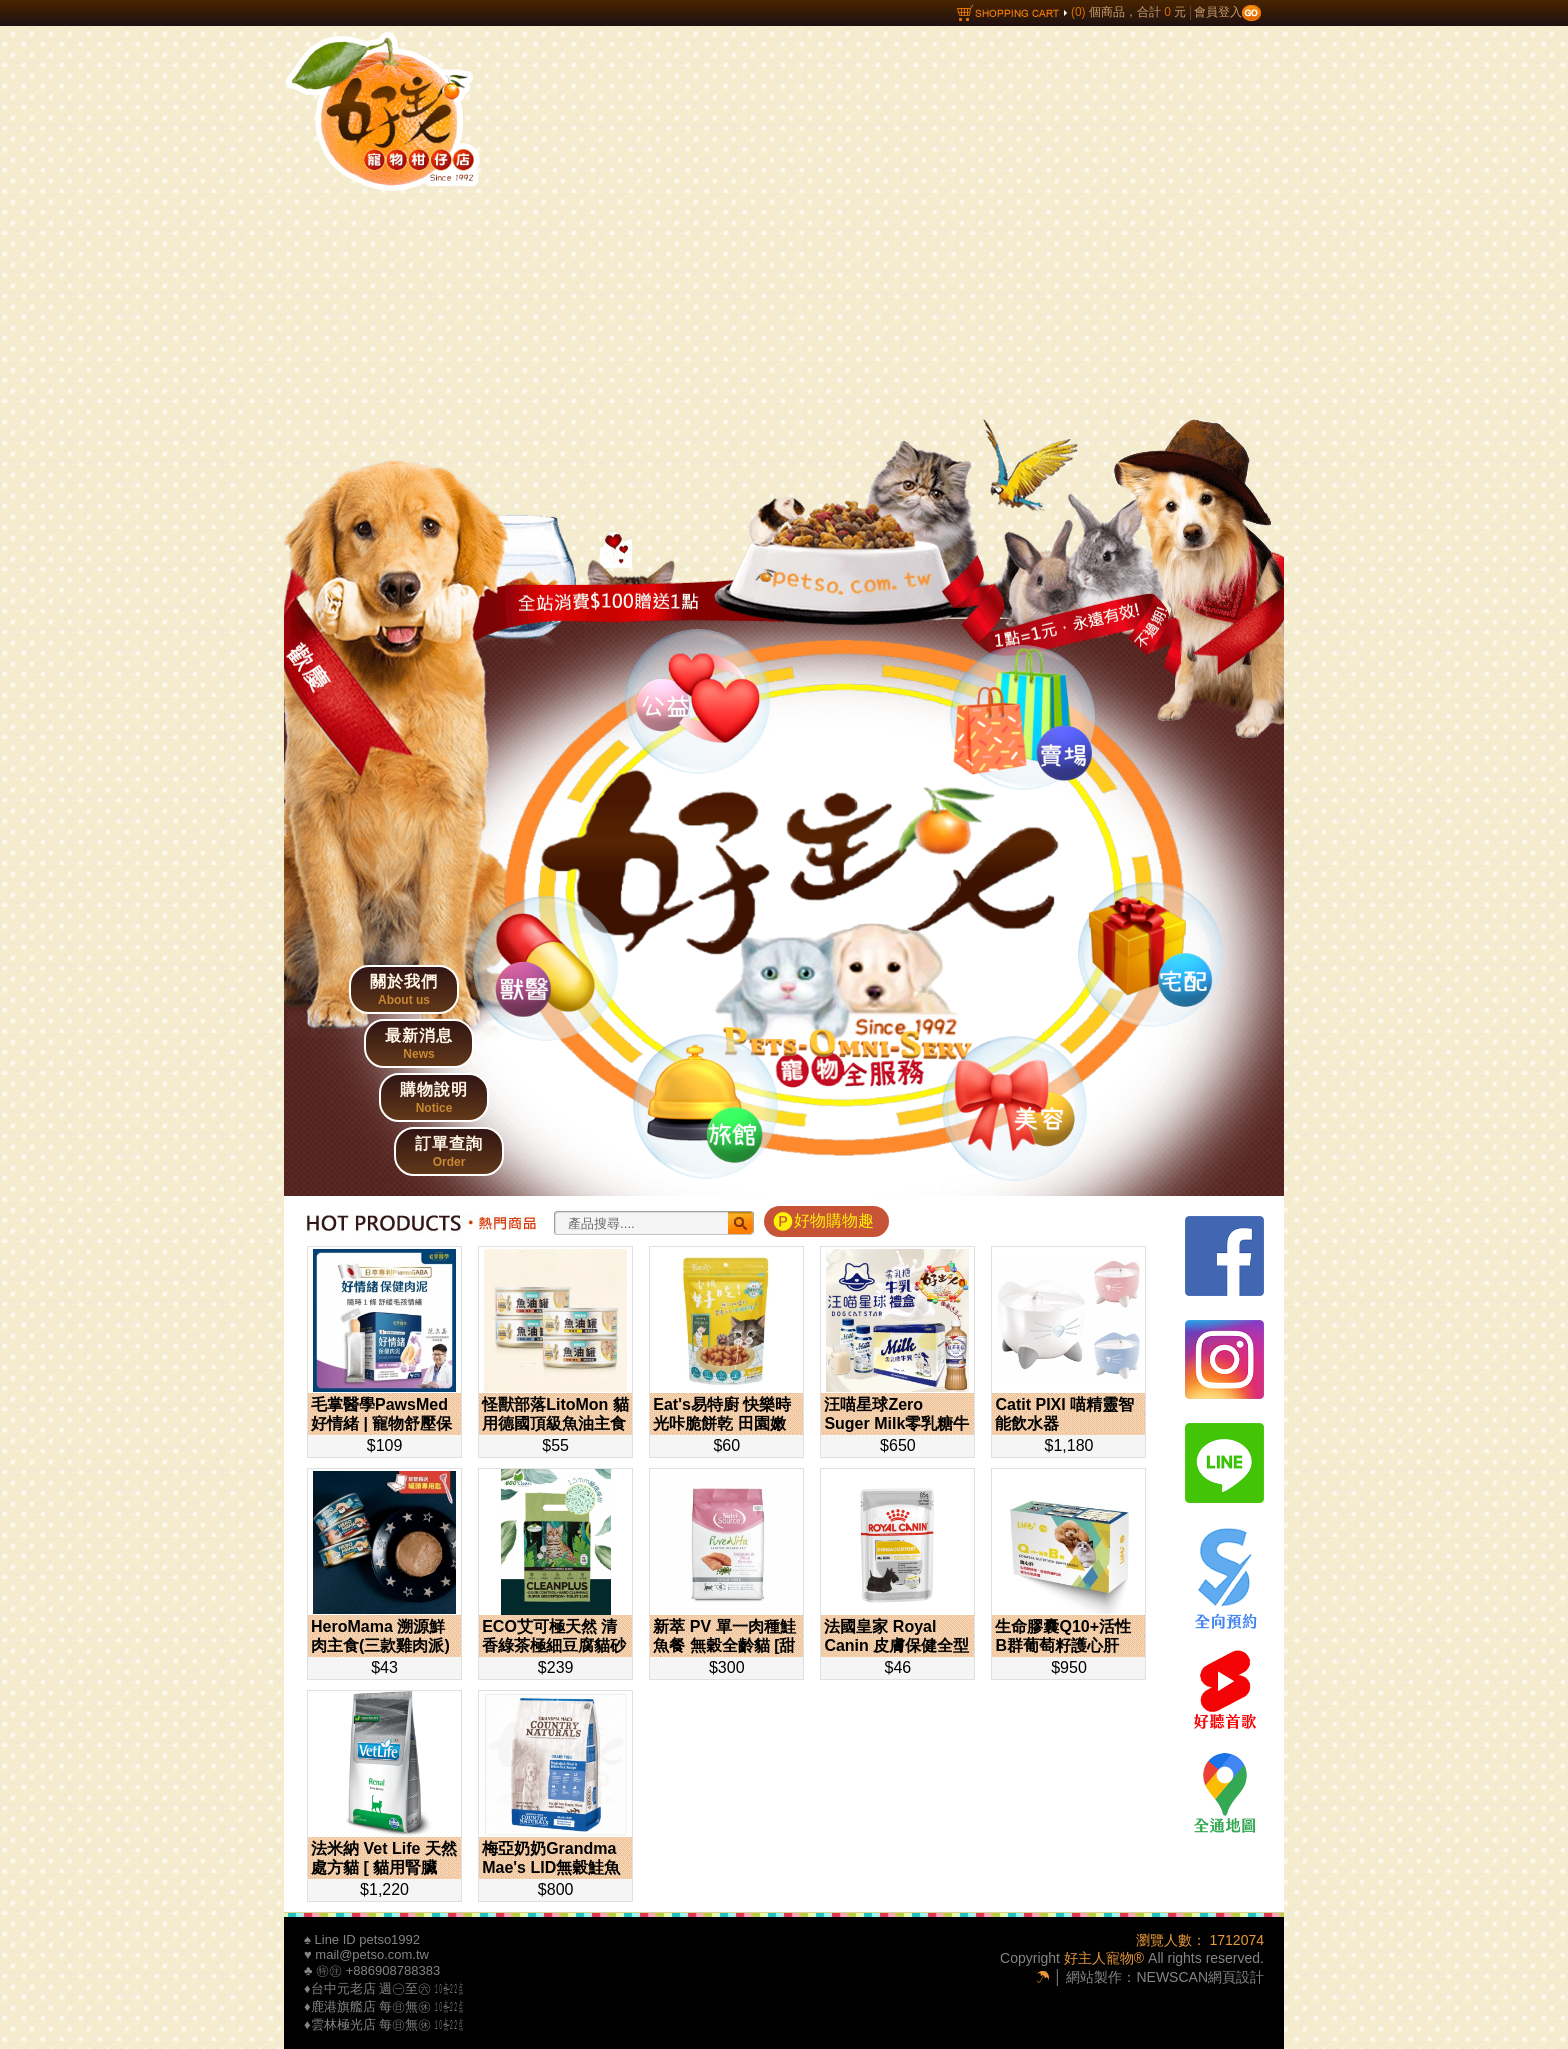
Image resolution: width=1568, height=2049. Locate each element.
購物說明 (434, 1098)
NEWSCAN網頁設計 (1200, 1977)
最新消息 (419, 1044)
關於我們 (404, 990)
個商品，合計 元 (1072, 12)
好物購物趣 (834, 1220)
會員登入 (1227, 12)
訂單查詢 (449, 1152)
